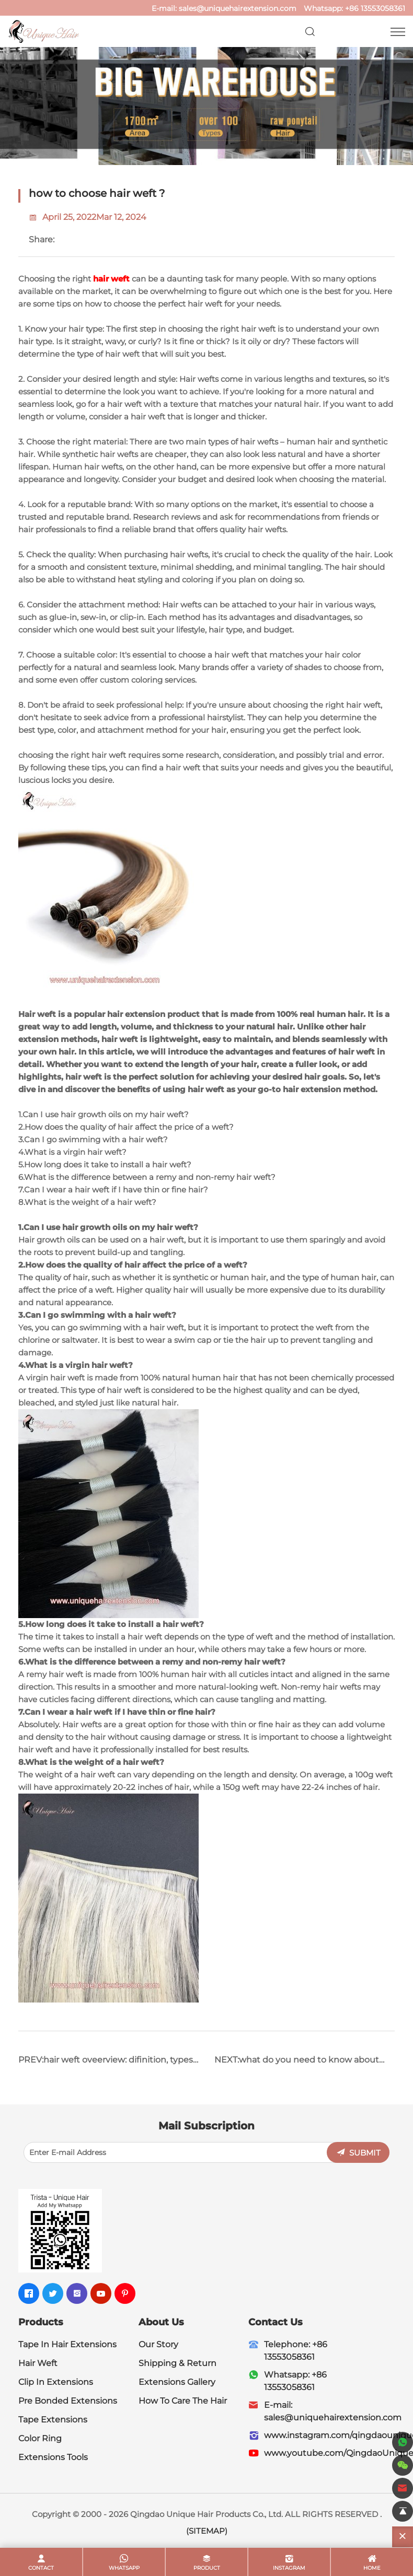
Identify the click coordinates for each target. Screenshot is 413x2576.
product (206, 2568)
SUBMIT (365, 2153)
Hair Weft (38, 2363)
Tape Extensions (52, 2420)
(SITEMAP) (206, 2531)
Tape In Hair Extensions (67, 2344)
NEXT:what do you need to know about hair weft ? (296, 2064)
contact (41, 2568)
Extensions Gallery (177, 2382)
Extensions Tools (53, 2457)
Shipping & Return (177, 2363)
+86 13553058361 (375, 8)
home (372, 2568)
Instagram (289, 2568)
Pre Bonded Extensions (67, 2401)
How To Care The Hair (183, 2401)
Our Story (158, 2344)
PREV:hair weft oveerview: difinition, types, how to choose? (106, 2064)
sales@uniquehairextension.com (237, 8)
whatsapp (124, 2568)
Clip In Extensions (55, 2382)
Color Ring (40, 2438)
